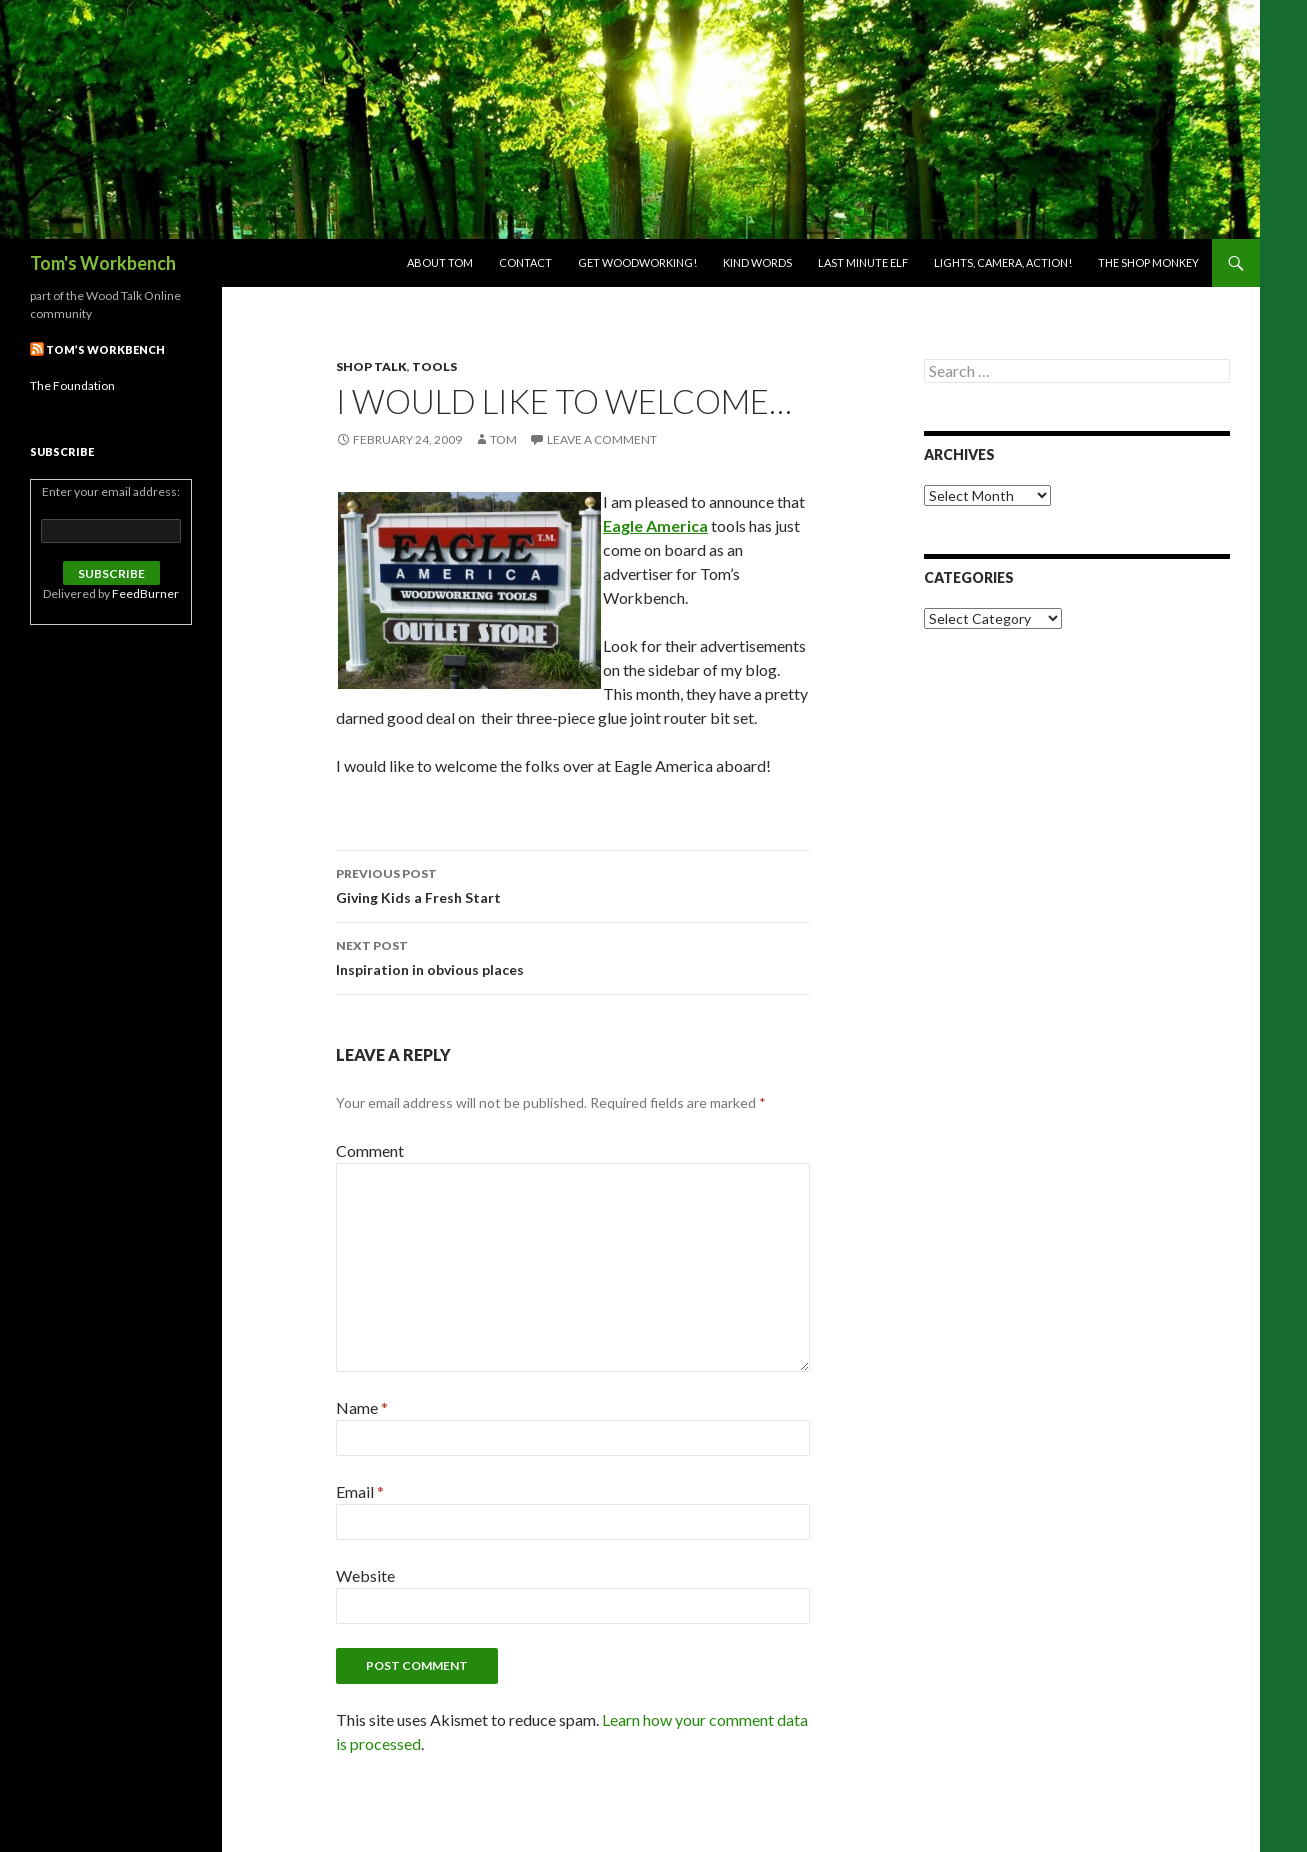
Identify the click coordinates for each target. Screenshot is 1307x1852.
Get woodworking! (637, 262)
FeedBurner (145, 593)
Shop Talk (371, 366)
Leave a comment (602, 439)
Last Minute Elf (863, 262)
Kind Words (757, 262)
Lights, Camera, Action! (1003, 262)
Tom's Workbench (103, 263)
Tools (434, 366)
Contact (525, 262)
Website (365, 1575)
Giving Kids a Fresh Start (573, 884)
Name (362, 1407)
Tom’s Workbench (105, 349)
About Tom (440, 262)
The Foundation (72, 385)
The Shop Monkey (1148, 262)
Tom (503, 439)
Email (360, 1491)
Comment (370, 1150)
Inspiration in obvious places (573, 956)
